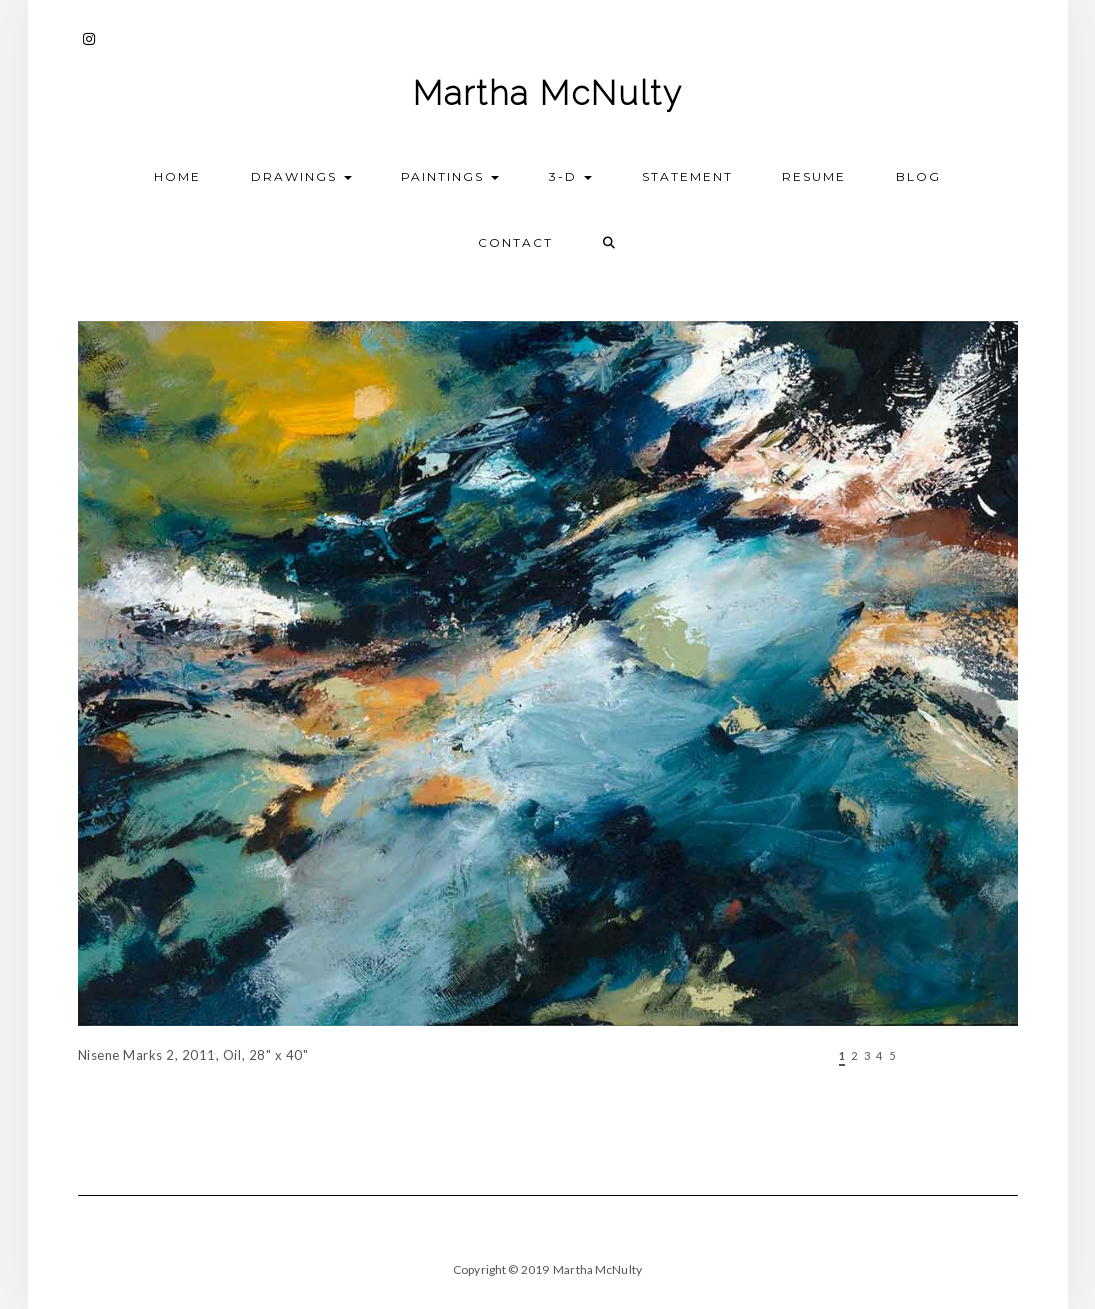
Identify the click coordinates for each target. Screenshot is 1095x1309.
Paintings (450, 176)
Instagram (90, 48)
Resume (814, 176)
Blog (918, 176)
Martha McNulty (548, 93)
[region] (548, 723)
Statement (687, 176)
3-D (570, 176)
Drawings (301, 176)
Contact (515, 242)
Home (177, 176)
